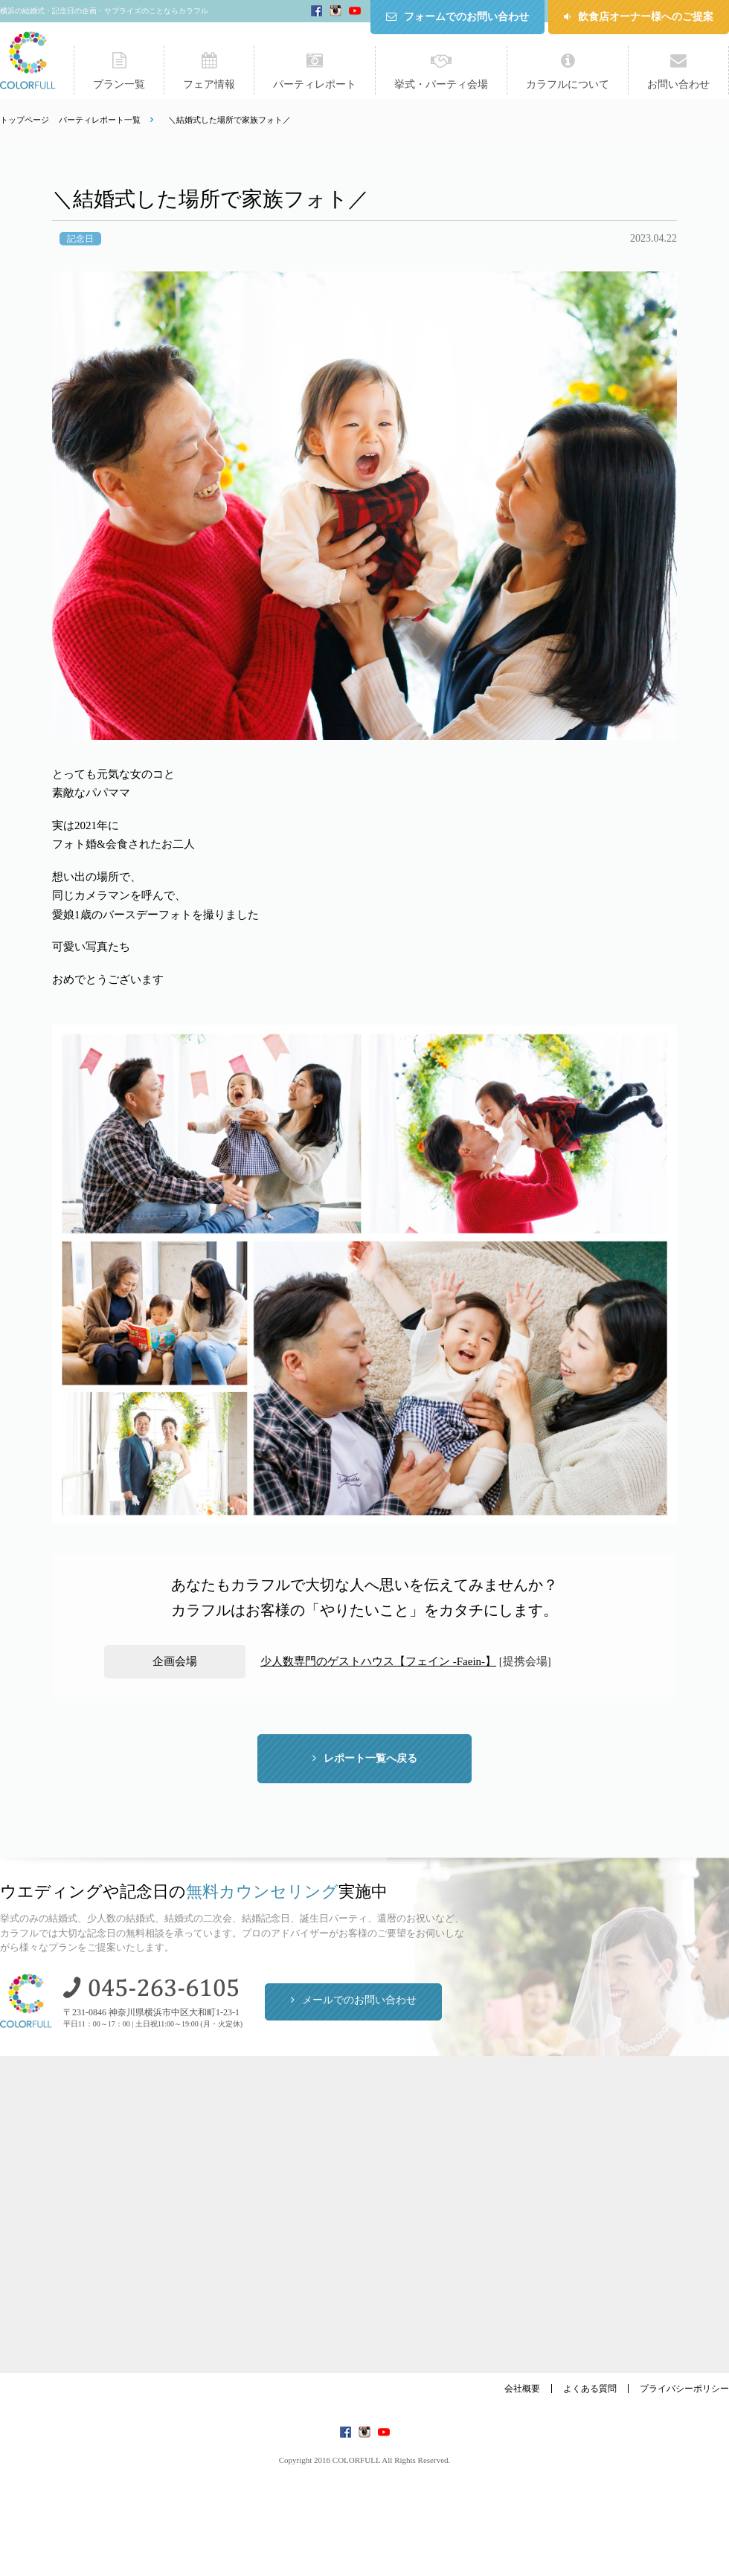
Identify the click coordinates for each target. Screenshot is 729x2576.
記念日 (80, 239)
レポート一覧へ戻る (370, 1758)
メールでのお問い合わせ (359, 2000)
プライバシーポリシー (684, 2388)
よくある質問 (590, 2388)
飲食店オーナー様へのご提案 (645, 16)
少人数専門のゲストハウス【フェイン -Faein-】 (378, 1661)
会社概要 (522, 2388)
